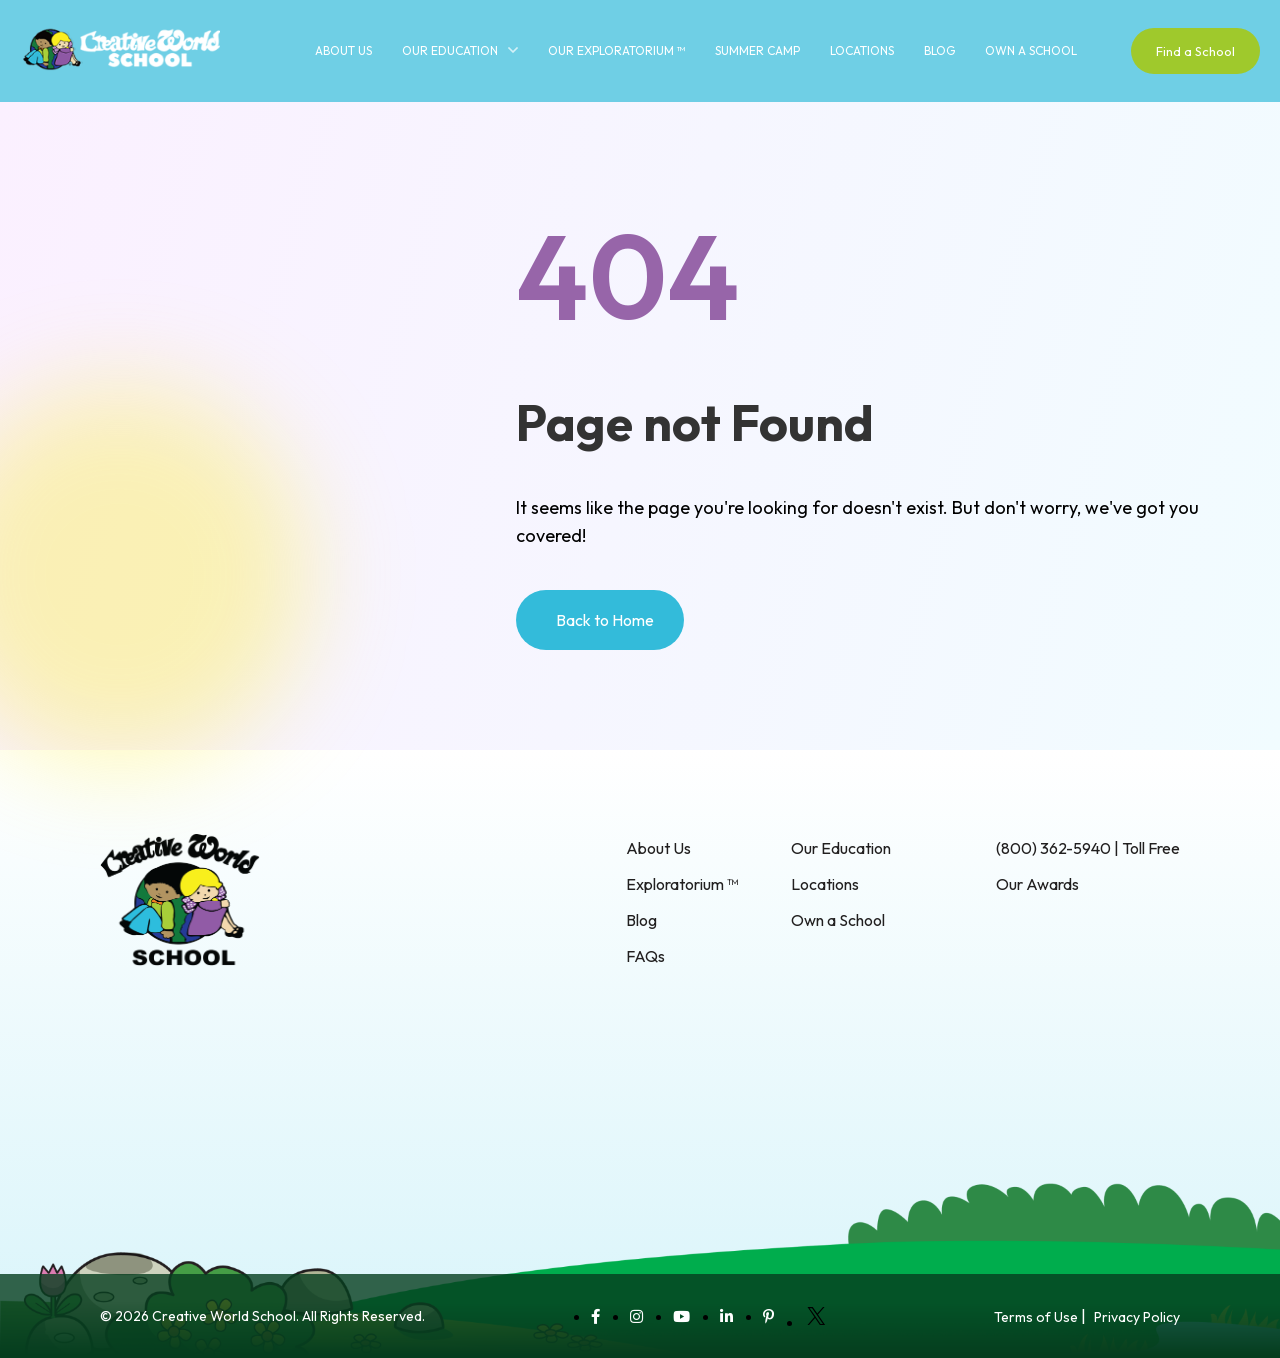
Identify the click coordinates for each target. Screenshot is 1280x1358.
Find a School (1195, 51)
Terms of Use (1036, 1317)
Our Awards (1037, 884)
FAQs (645, 956)
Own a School (1031, 50)
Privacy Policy (1137, 1317)
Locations (862, 50)
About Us (343, 50)
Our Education (450, 50)
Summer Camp (757, 50)
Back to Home (605, 620)
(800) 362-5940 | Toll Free (1088, 848)
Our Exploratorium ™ (616, 50)
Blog (939, 50)
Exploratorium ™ (682, 884)
